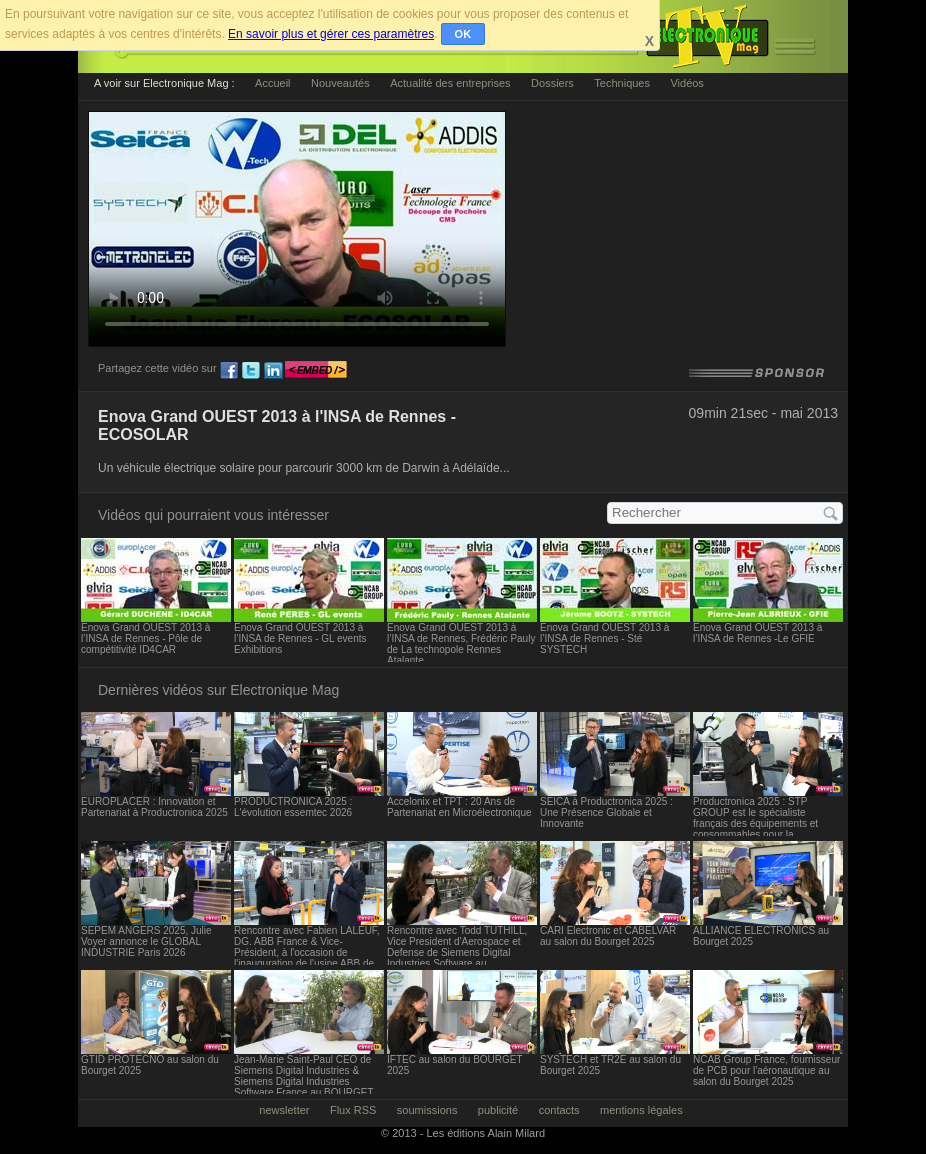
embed (316, 371)
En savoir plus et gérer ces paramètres (331, 34)
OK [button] (463, 34)
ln (273, 371)
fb (229, 371)
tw (251, 371)
